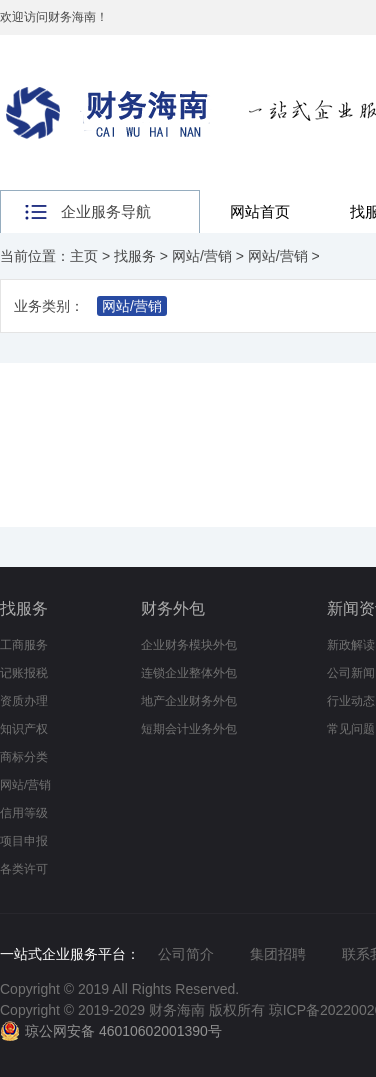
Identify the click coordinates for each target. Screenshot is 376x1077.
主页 (84, 256)
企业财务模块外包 (189, 645)
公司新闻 (351, 673)
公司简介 (186, 954)
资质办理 (24, 701)
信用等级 (24, 813)
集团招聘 (278, 954)
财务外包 (173, 608)
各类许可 (24, 869)
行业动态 (351, 701)
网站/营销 (202, 256)
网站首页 (260, 211)
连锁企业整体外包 (189, 673)
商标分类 (24, 757)
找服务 (135, 256)
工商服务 (24, 645)
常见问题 (351, 729)
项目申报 (24, 841)
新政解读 (351, 645)
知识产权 (24, 729)
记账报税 (24, 673)
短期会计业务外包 (189, 729)
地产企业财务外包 (189, 701)
